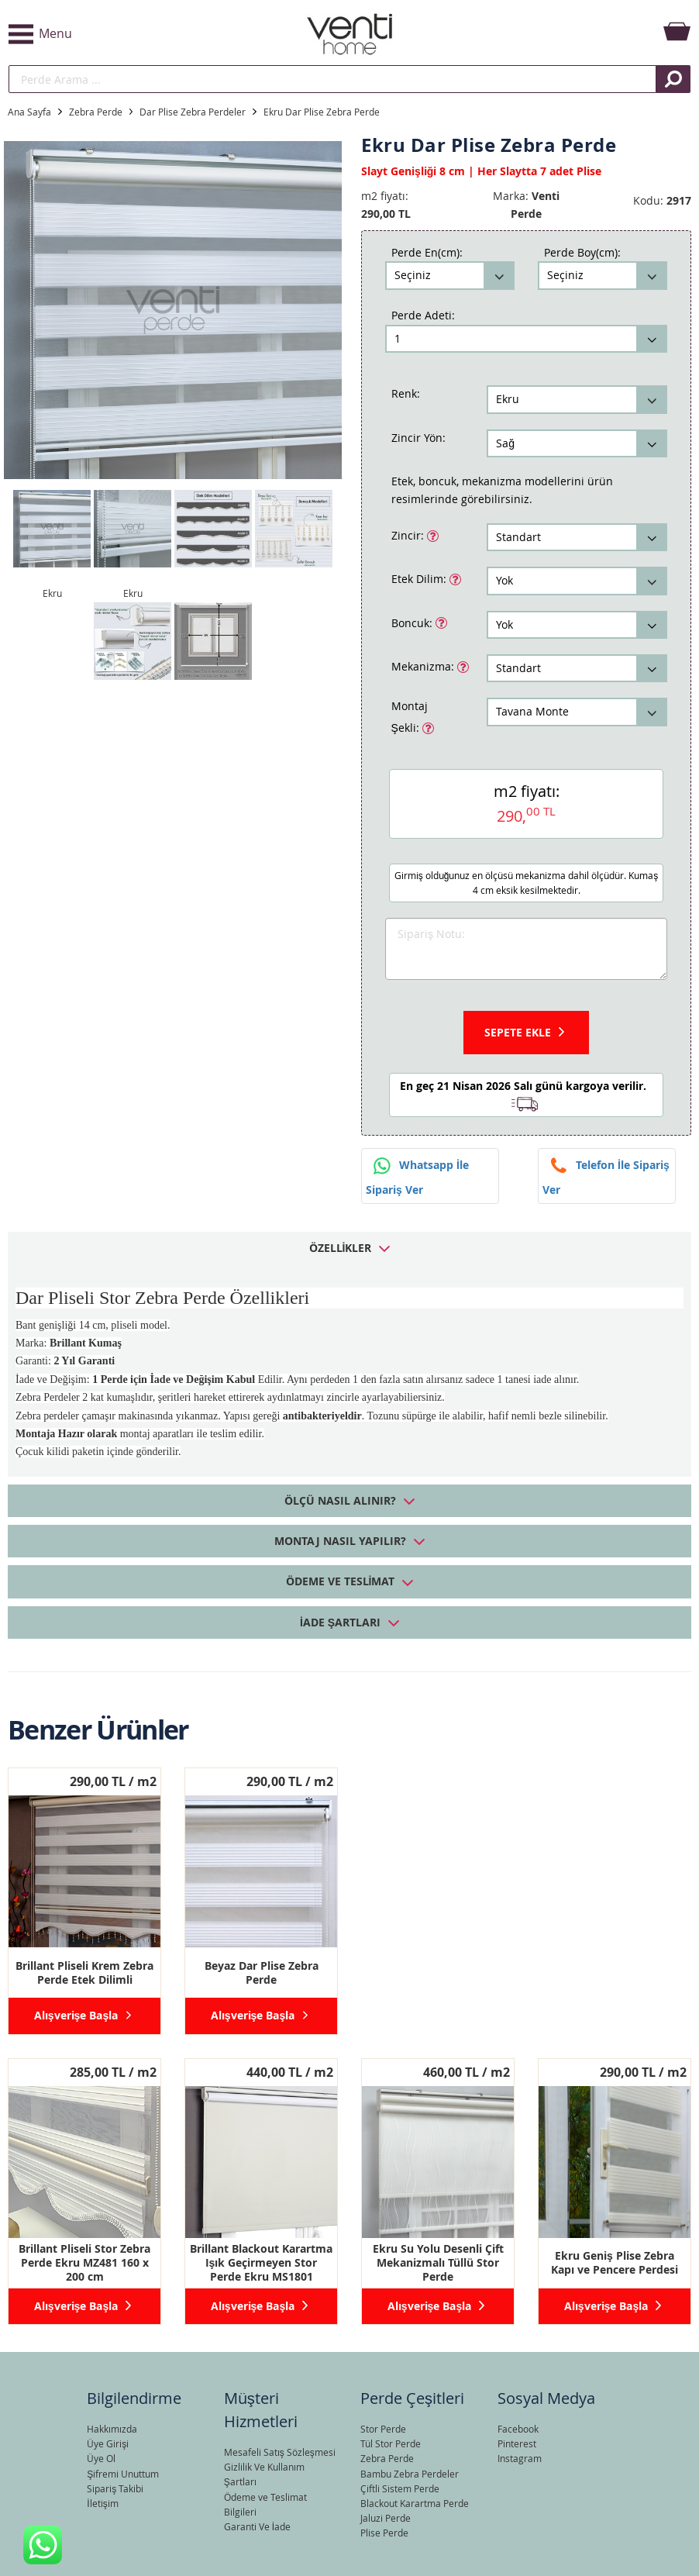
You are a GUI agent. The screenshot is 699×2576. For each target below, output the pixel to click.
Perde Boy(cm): (582, 252)
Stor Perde (383, 2429)
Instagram (520, 2458)
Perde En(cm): (427, 252)
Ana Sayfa (29, 111)
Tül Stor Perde (390, 2443)
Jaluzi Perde (385, 2518)
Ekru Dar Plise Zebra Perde (321, 111)
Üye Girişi (108, 2443)
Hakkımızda (112, 2429)
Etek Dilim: (420, 577)
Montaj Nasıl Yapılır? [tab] (340, 1540)
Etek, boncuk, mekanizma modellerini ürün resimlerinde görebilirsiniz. (502, 489)
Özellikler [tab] (340, 1247)
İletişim (102, 2503)
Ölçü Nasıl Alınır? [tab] (340, 1500)
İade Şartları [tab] (340, 1622)
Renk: (405, 393)
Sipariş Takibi (115, 2488)
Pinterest (517, 2443)
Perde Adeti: (423, 315)
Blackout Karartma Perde (414, 2503)
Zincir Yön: (418, 437)
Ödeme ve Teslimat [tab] (340, 1581)
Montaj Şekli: (412, 716)
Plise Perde (384, 2532)
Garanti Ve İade (257, 2526)
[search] (332, 79)
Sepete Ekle (517, 1032)
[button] (122, 34)
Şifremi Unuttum (123, 2473)
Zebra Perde (95, 111)
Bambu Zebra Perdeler (409, 2473)
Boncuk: (413, 621)
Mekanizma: (424, 665)
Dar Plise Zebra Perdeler (192, 111)
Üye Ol (101, 2458)
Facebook (518, 2429)
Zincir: (409, 534)
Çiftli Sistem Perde (399, 2488)
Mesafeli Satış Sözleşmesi (280, 2452)
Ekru (52, 593)
